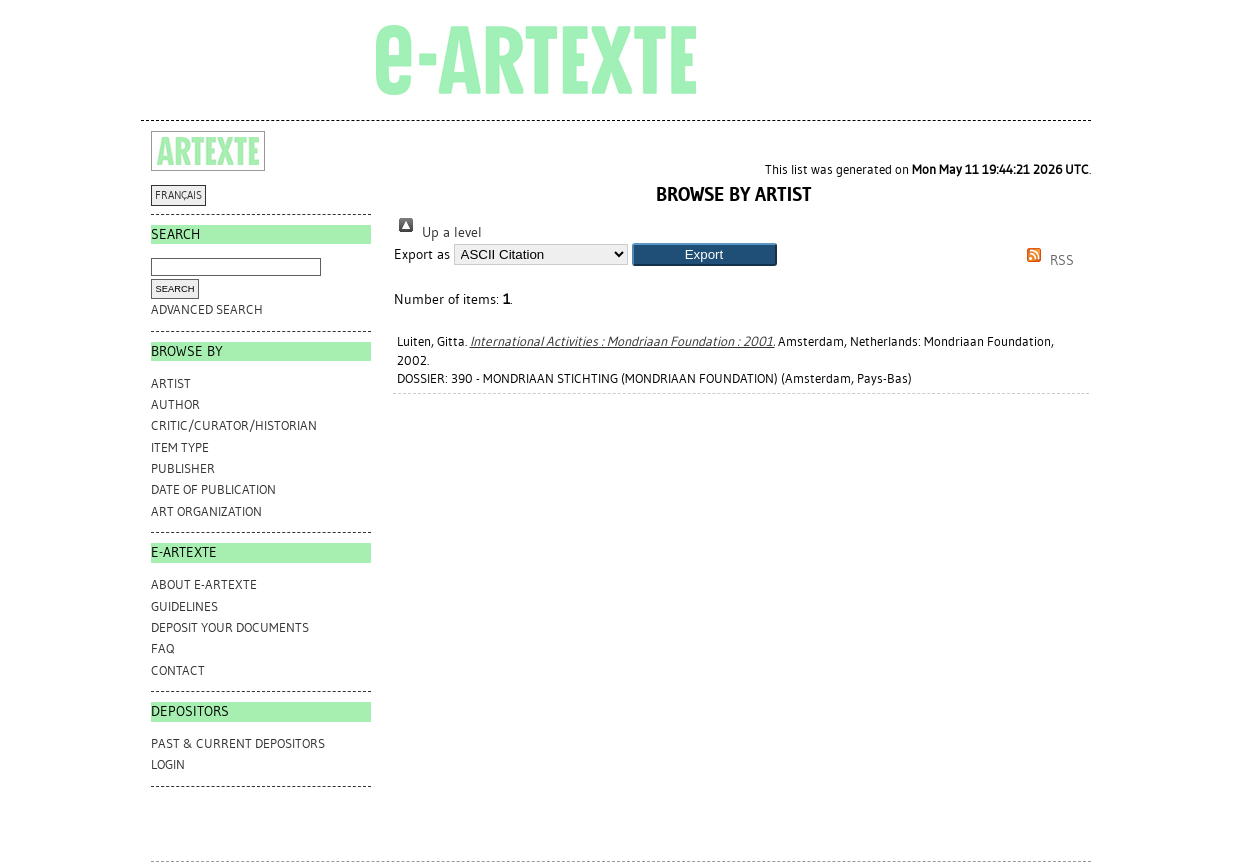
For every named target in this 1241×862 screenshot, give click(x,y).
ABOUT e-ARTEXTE (204, 584)
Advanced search (207, 309)
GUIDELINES (184, 606)
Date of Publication (213, 489)
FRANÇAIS (178, 195)
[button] (704, 254)
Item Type (180, 447)
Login (168, 764)
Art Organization (206, 511)
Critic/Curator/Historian (234, 425)
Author (175, 404)
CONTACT (178, 670)
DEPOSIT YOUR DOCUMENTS (230, 627)
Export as (422, 254)
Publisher (183, 468)
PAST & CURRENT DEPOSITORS (238, 743)
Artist (171, 383)
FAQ (162, 648)
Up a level (438, 232)
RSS (1047, 260)
